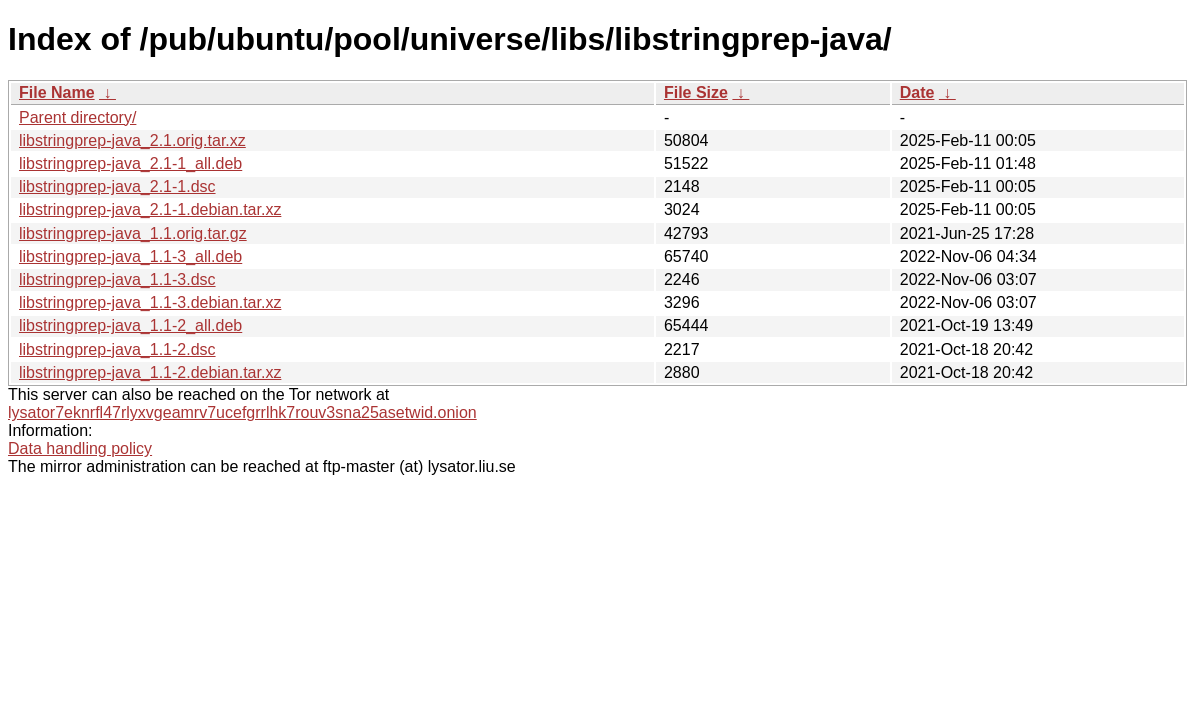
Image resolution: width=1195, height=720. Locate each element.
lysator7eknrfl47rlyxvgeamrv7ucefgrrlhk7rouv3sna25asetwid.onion (242, 412)
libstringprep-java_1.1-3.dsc (117, 279)
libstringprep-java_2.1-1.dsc (117, 186)
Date (917, 92)
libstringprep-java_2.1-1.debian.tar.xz (150, 209)
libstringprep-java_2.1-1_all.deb (130, 163)
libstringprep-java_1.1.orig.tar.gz (133, 233)
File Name (57, 92)
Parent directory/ (77, 117)
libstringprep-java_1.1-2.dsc (117, 349)
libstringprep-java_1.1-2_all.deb (130, 325)
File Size (696, 92)
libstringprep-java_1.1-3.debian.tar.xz (150, 302)
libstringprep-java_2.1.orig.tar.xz (132, 140)
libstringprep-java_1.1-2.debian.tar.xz (150, 372)
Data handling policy (80, 448)
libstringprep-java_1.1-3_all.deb (130, 256)
